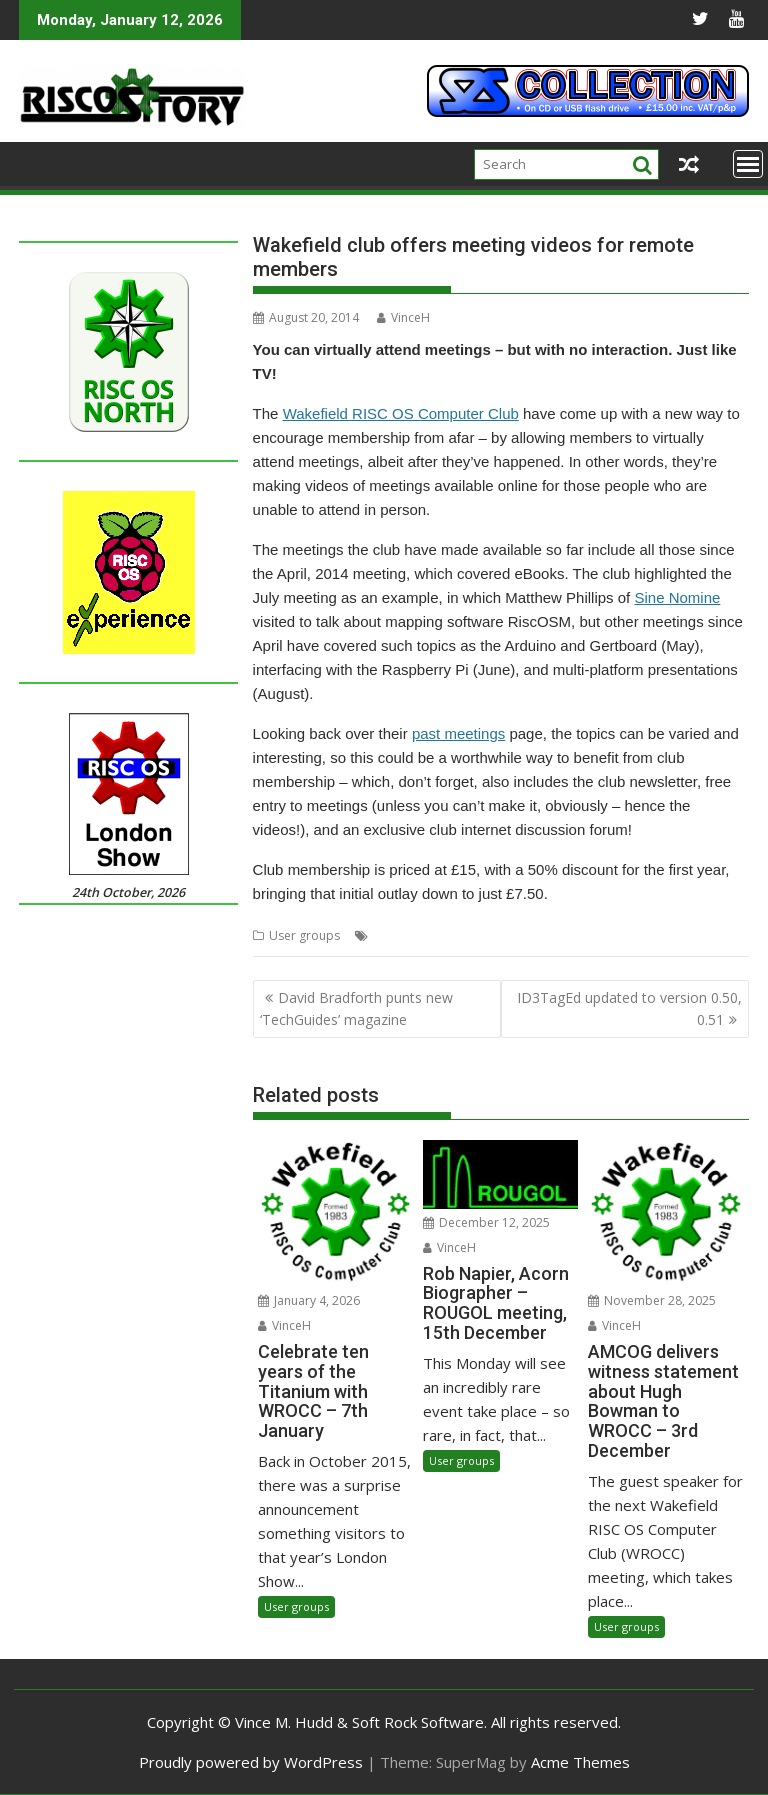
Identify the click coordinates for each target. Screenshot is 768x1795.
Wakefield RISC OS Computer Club (401, 413)
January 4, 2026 (309, 1300)
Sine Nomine (677, 597)
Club (386, 935)
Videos (426, 935)
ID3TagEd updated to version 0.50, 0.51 (629, 1008)
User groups (304, 935)
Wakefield (482, 935)
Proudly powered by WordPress (251, 1762)
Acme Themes (580, 1762)
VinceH (403, 317)
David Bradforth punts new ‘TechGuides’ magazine (356, 1008)
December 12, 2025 (486, 1222)
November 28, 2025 (652, 1300)
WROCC (540, 935)
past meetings (458, 733)
